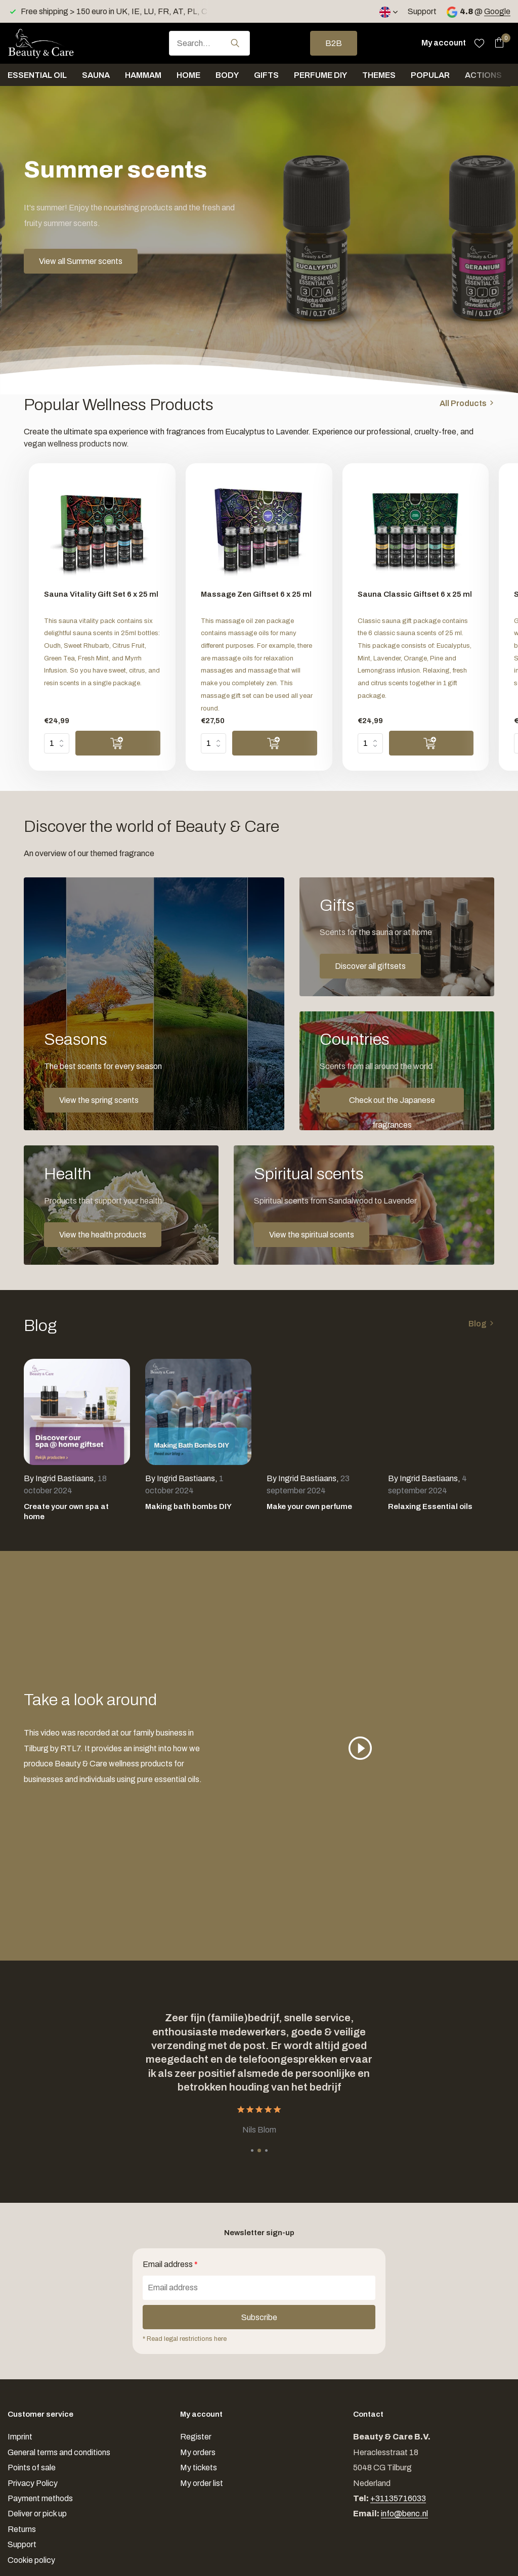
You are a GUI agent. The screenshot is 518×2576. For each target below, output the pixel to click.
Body (227, 75)
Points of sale (32, 2467)
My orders (197, 2452)
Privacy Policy (33, 2483)
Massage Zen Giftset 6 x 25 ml (256, 594)
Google (497, 11)
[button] (252, 2150)
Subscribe (259, 2317)
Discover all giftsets (370, 966)
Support (422, 11)
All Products (463, 403)
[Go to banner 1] (154, 1003)
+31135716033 (398, 2498)
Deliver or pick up (37, 2513)
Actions (483, 75)
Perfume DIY (320, 75)
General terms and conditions (59, 2452)
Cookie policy (31, 2560)
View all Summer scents (80, 261)
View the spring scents (99, 1100)
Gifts (266, 75)
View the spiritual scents (311, 1234)
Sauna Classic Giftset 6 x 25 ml (415, 594)
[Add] (117, 743)
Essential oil (37, 75)
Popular (430, 75)
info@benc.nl (404, 2513)
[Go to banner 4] (121, 1205)
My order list (201, 2483)
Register (195, 2436)
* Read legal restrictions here (185, 2338)
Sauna (96, 75)
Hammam (143, 75)
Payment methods (40, 2498)
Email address (170, 2264)
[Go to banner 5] (364, 1205)
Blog (477, 1323)
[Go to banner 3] (396, 1070)
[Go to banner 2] (396, 936)
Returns (22, 2529)
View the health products (102, 1234)
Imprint (20, 2436)
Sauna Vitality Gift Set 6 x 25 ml (101, 594)
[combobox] (209, 43)
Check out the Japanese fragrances (392, 1104)
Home (188, 75)
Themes (379, 75)
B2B (333, 43)
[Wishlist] (479, 43)
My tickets (198, 2467)
